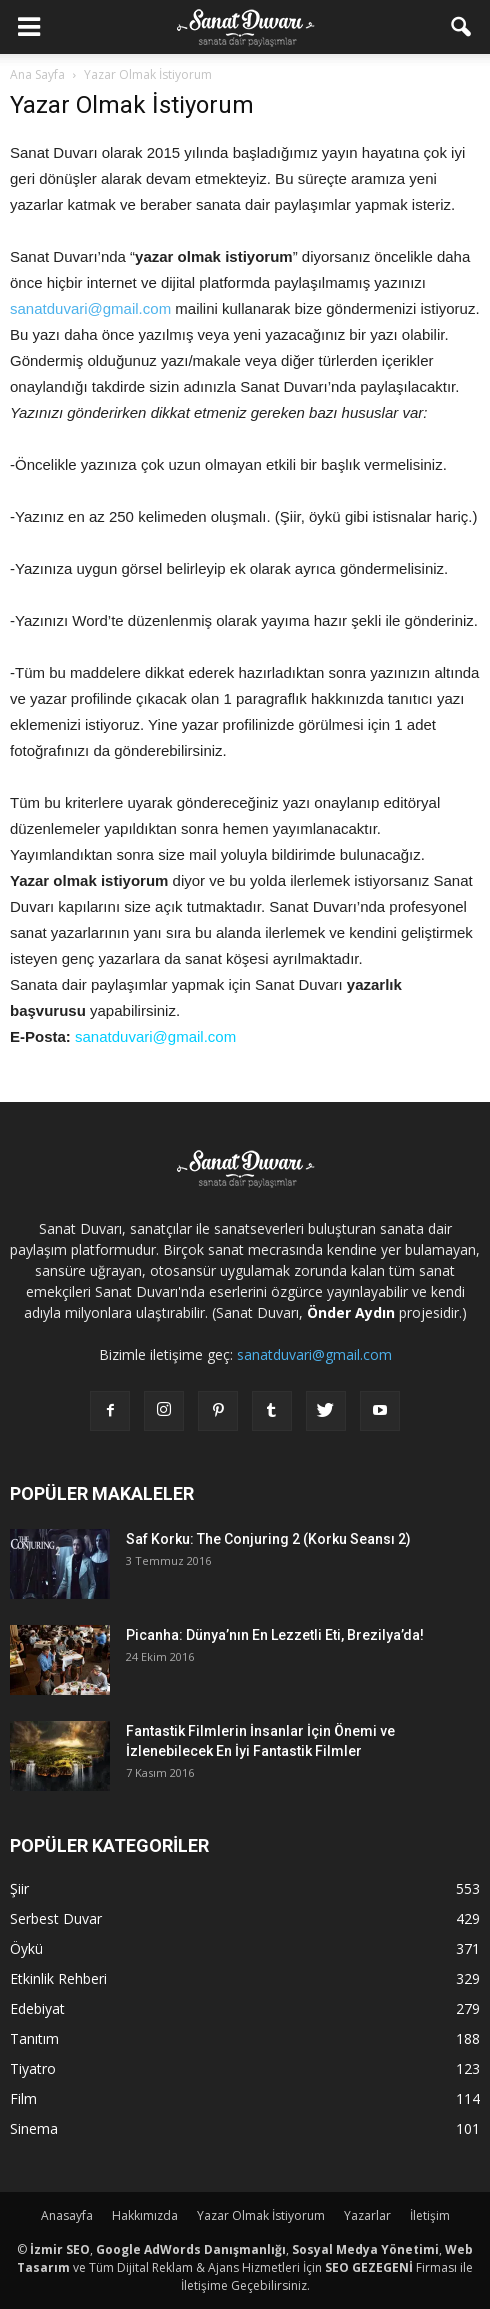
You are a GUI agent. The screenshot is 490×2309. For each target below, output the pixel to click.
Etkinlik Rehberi (58, 1978)
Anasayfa (67, 2215)
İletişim (430, 2215)
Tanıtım (34, 2038)
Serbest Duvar (56, 1918)
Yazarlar (367, 2215)
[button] (462, 27)
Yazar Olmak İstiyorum (261, 2215)
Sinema (34, 2128)
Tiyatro (33, 2068)
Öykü (26, 1948)
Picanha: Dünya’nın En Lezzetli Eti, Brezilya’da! (275, 1635)
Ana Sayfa (37, 74)
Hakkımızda (145, 2215)
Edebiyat (37, 2008)
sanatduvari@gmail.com (90, 308)
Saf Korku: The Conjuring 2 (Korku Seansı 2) (268, 1539)
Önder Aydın (351, 1312)
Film (23, 2098)
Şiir (19, 1888)
